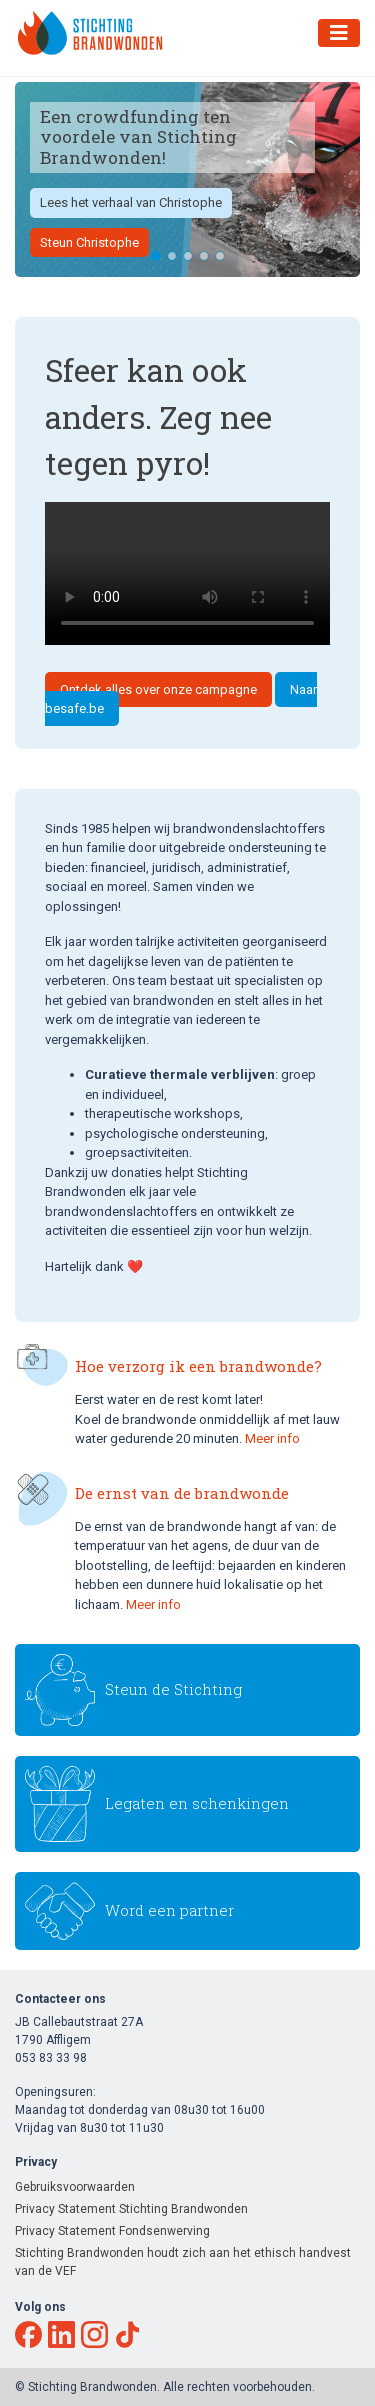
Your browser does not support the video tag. (187, 573)
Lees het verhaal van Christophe (131, 202)
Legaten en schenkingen (197, 1803)
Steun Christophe (89, 242)
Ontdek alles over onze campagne (158, 689)
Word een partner (169, 1910)
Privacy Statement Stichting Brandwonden (131, 2209)
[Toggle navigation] (339, 33)
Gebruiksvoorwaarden (75, 2187)
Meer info (272, 1438)
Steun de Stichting (173, 1689)
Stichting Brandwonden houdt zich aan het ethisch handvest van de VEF (183, 2262)
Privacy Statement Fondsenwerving (112, 2231)
